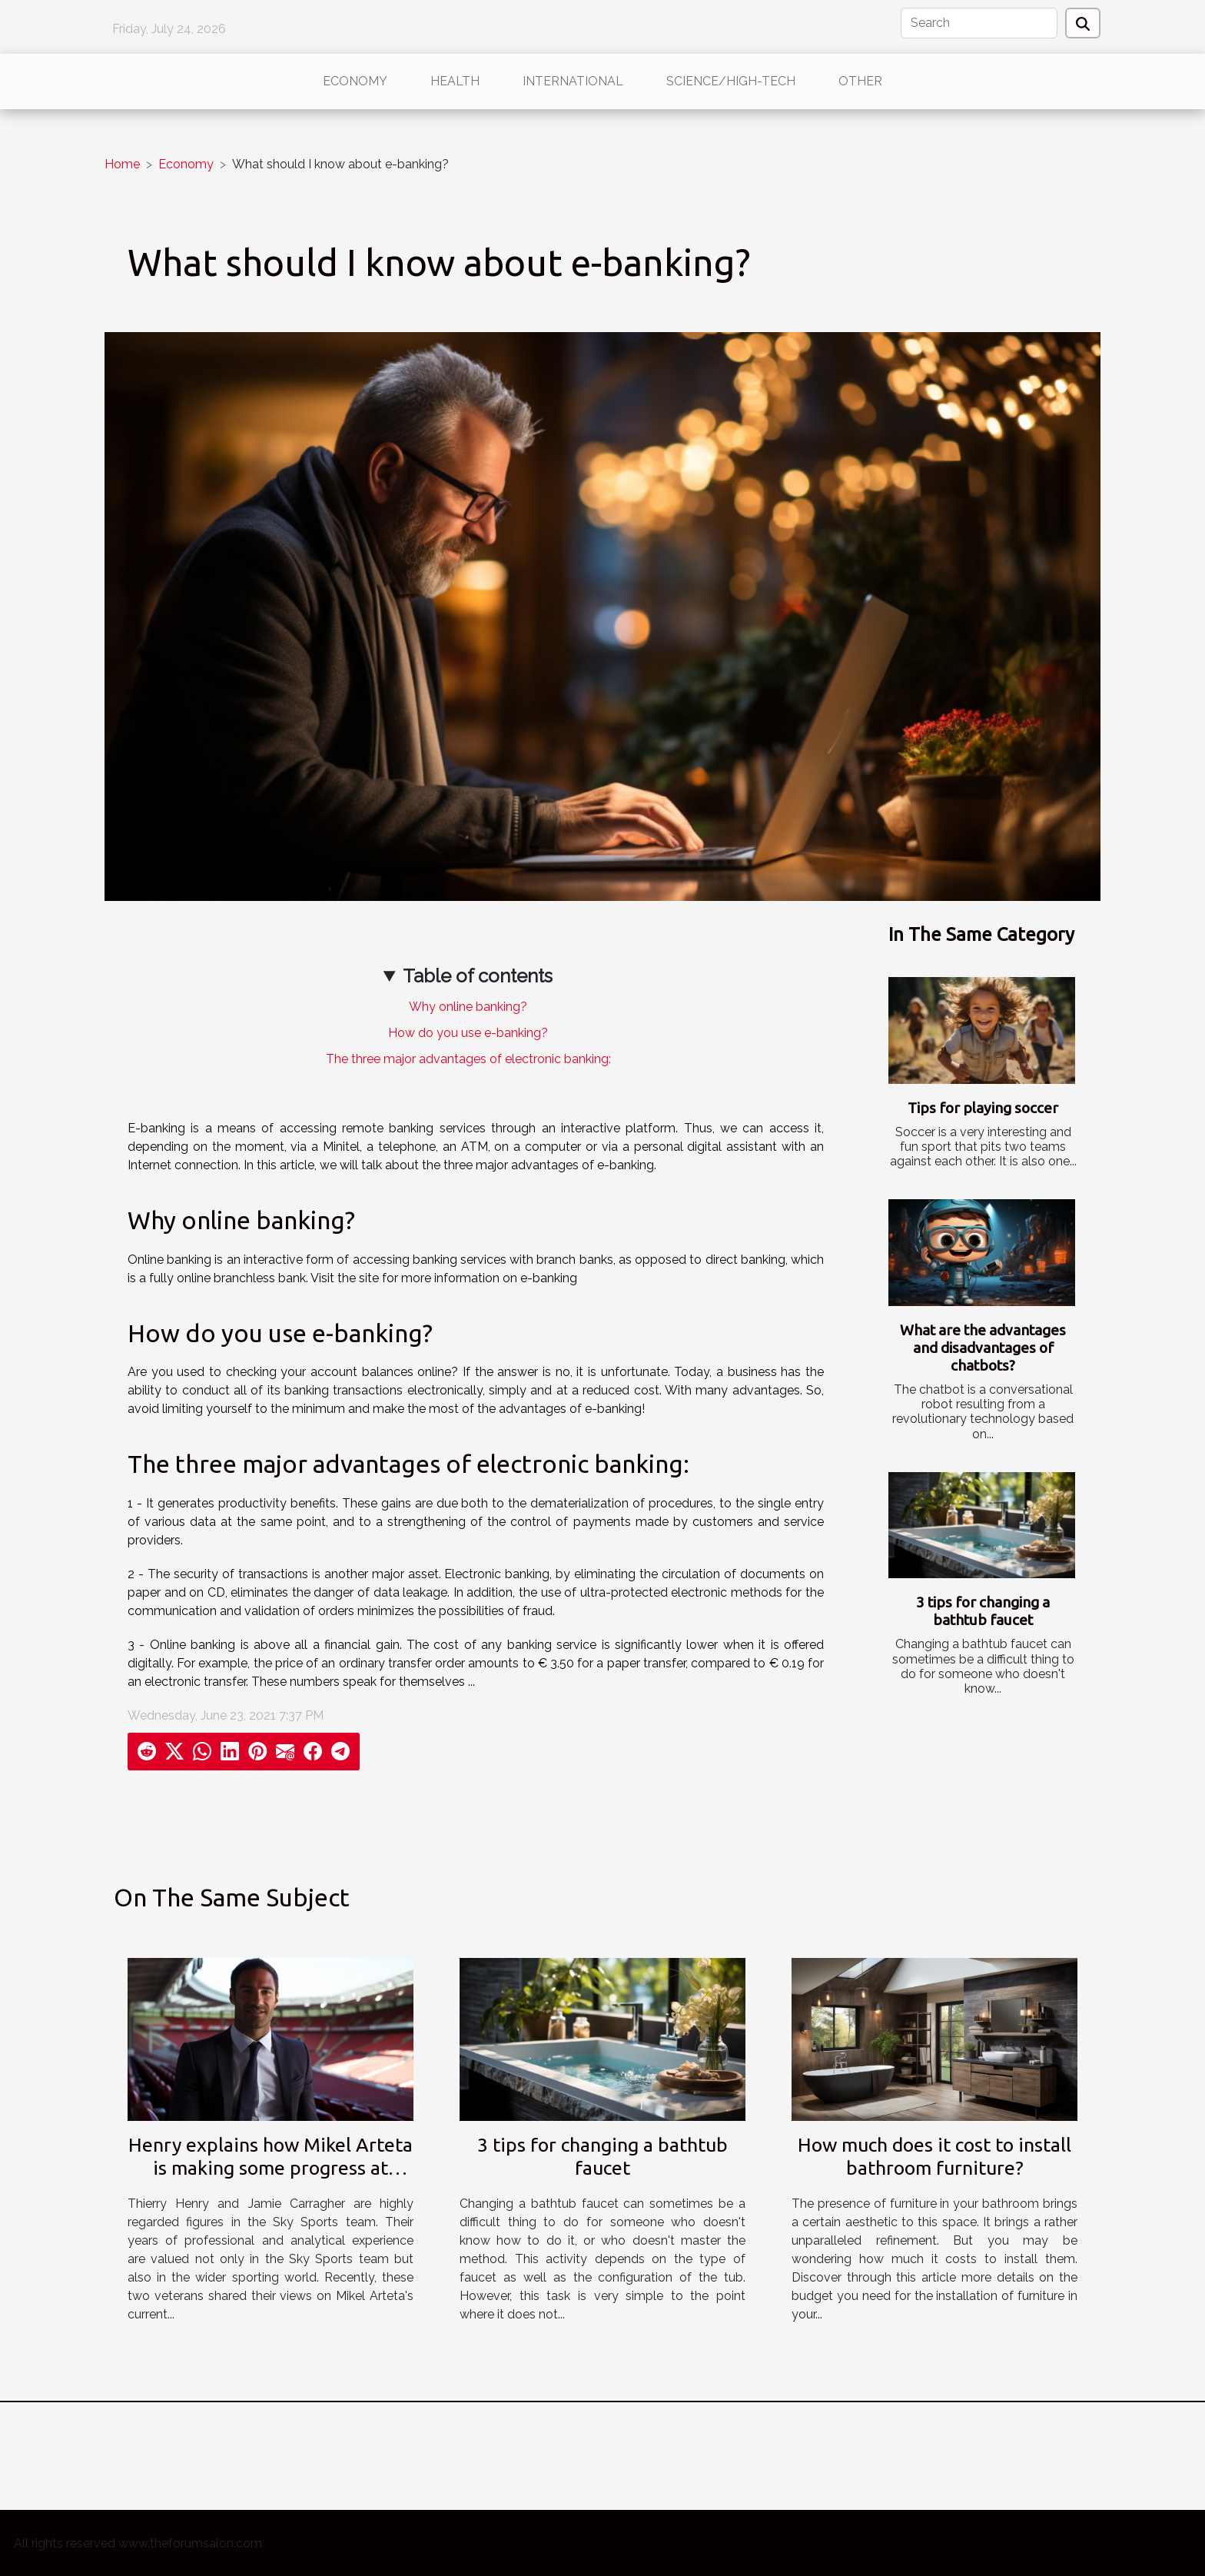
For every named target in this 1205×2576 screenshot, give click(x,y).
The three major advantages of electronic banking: (468, 1059)
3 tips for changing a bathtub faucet (983, 1611)
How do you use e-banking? (468, 1032)
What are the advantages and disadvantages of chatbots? (983, 1347)
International (573, 81)
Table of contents (478, 976)
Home (122, 164)
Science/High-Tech (730, 81)
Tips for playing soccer (983, 1107)
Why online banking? (468, 1006)
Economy (355, 81)
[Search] (979, 23)
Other (860, 81)
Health (455, 81)
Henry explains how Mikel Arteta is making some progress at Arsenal (270, 2168)
